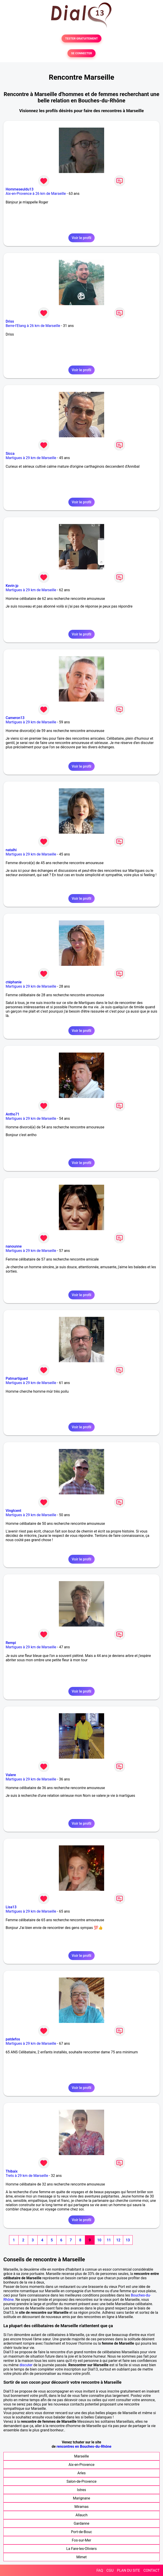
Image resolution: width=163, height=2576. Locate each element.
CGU (110, 2570)
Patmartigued (17, 1378)
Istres (81, 2490)
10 (99, 2240)
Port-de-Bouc (81, 2532)
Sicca (10, 453)
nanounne (14, 1246)
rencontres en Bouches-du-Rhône (84, 2446)
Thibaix (11, 2171)
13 (128, 2240)
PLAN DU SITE (128, 2570)
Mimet (81, 2557)
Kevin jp (12, 585)
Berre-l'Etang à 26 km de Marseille (33, 326)
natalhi (11, 850)
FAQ (99, 2570)
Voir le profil (81, 238)
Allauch (82, 2515)
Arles (81, 2473)
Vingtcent (13, 1510)
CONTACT (151, 2570)
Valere (11, 1775)
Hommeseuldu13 (20, 189)
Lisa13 (11, 1907)
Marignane (81, 2498)
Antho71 (12, 1114)
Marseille (81, 2456)
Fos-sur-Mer (81, 2540)
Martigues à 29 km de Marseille (31, 458)
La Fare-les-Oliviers (81, 2548)
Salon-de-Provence (82, 2481)
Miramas (81, 2506)
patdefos (13, 2039)
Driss (10, 321)
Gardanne (81, 2523)
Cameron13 (15, 718)
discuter (26, 2365)
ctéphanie (14, 982)
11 (109, 2240)
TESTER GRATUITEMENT (81, 38)
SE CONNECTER (81, 53)
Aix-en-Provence (82, 2464)
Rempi (11, 1643)
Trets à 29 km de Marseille (27, 2175)
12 (118, 2240)
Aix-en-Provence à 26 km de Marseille (36, 193)
